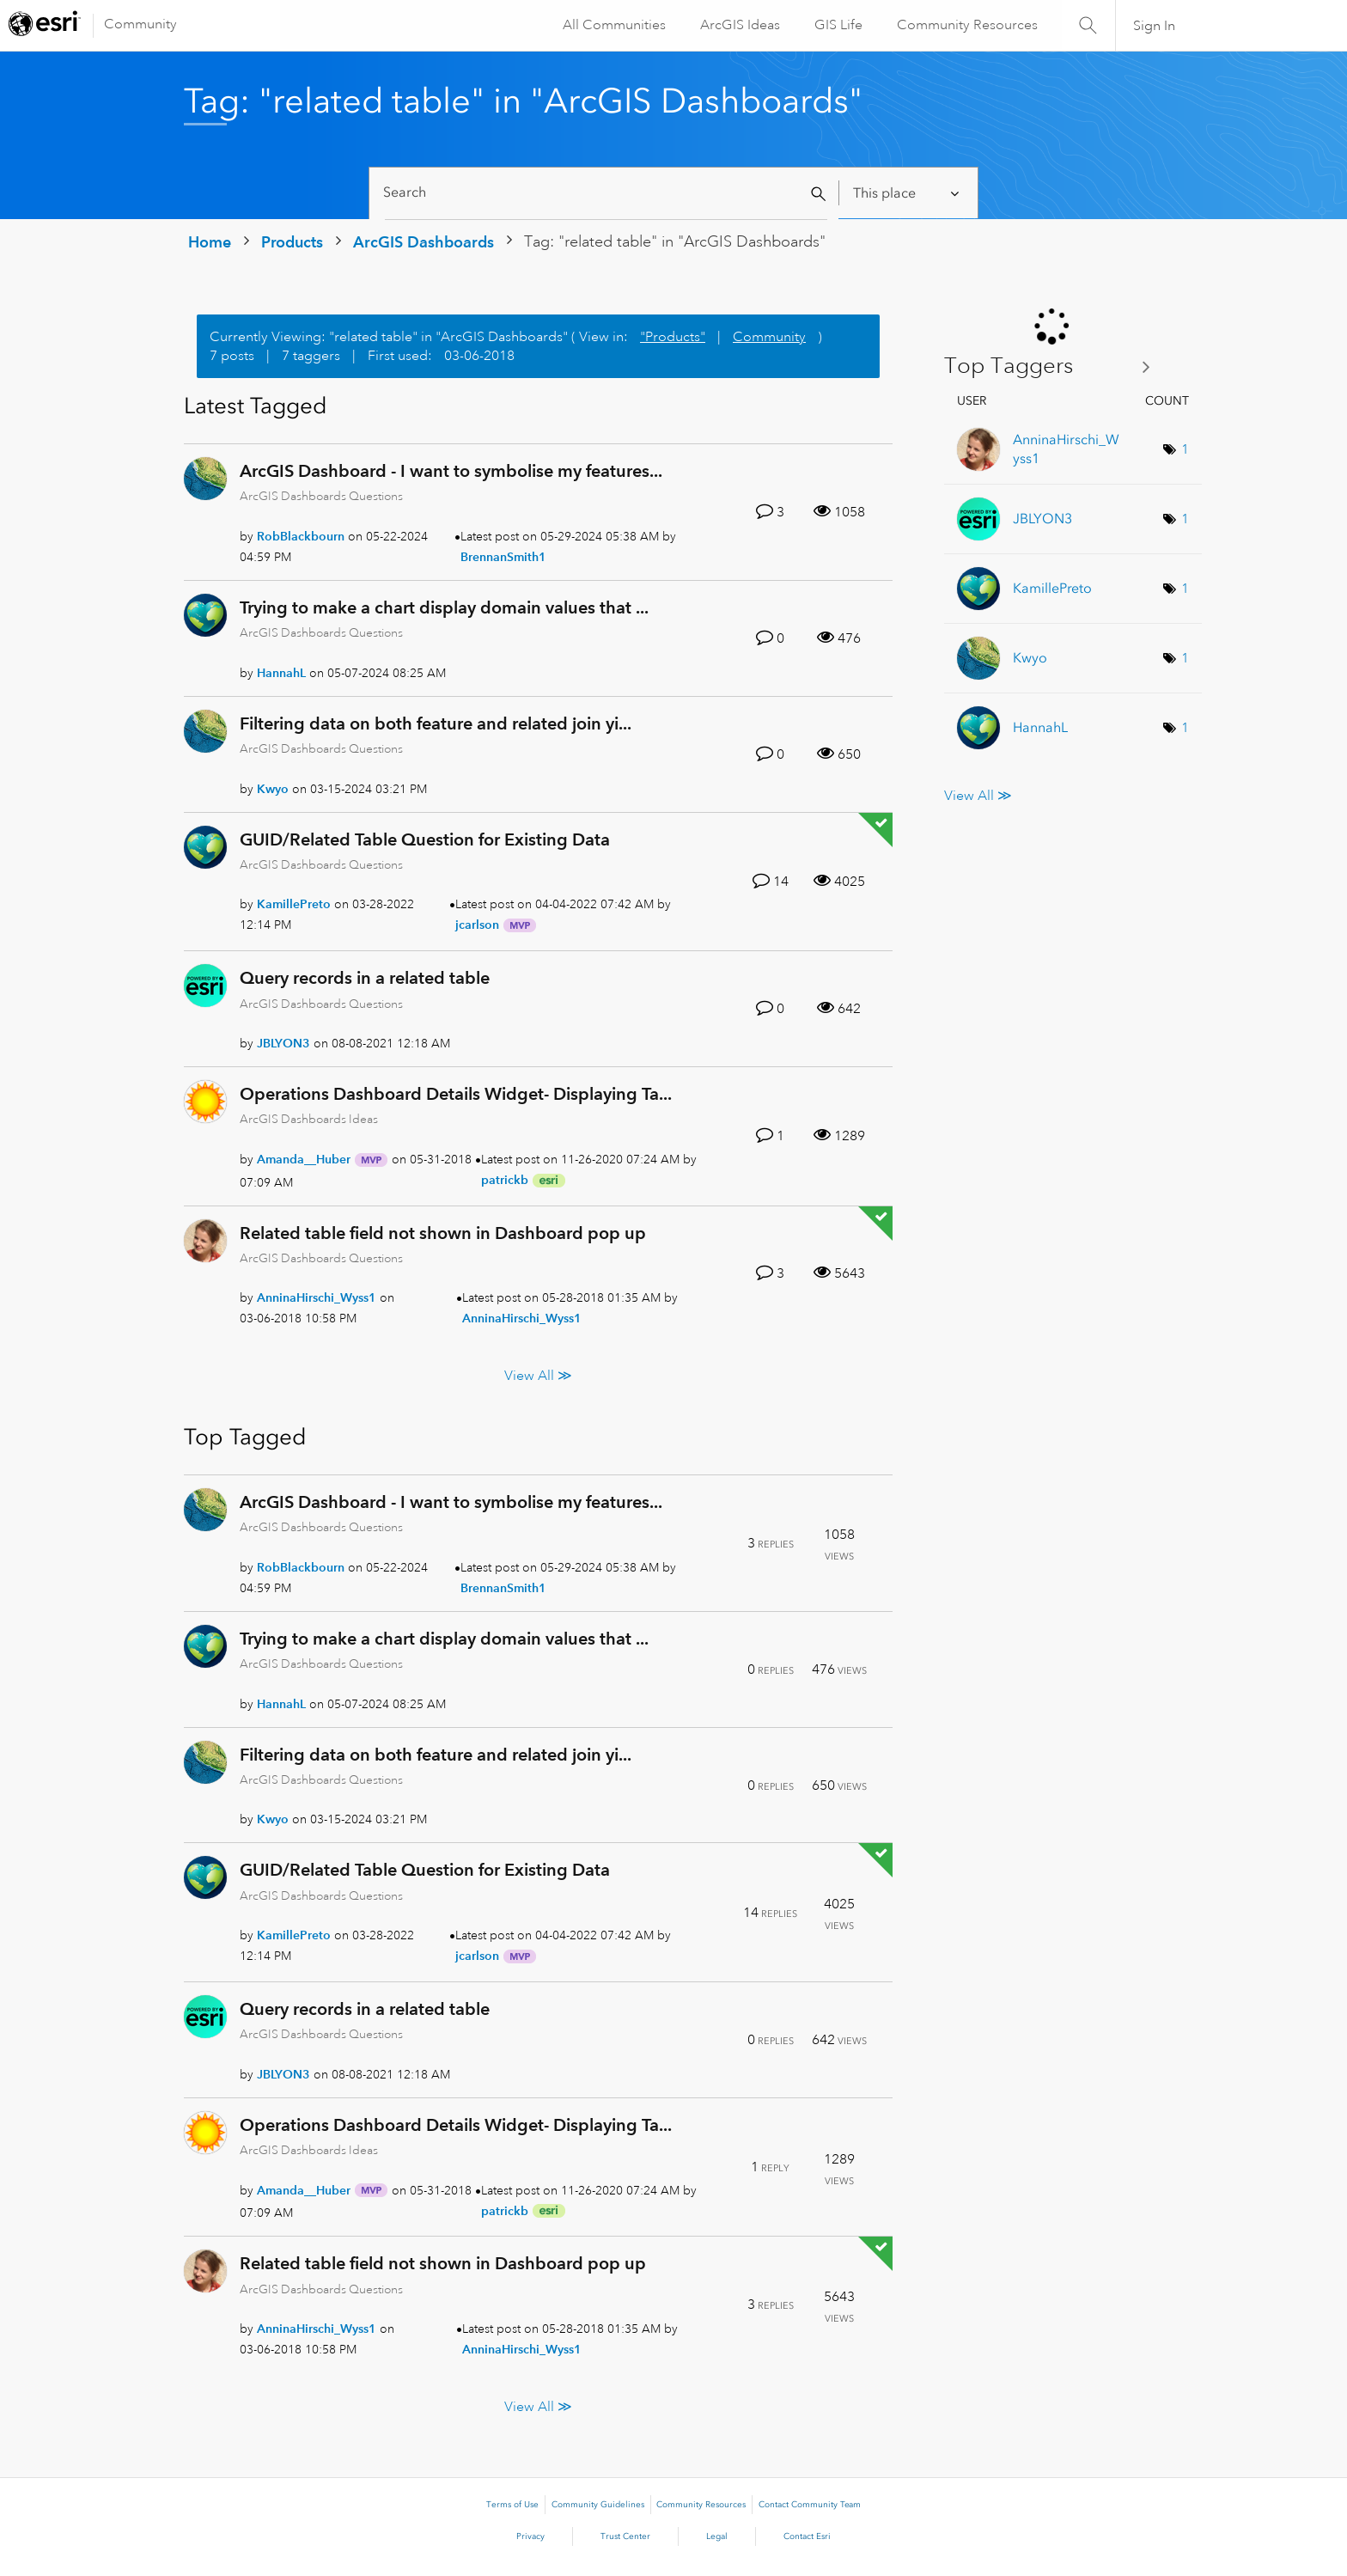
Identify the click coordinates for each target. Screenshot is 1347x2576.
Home (209, 242)
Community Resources (965, 25)
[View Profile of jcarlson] (477, 924)
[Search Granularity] (907, 192)
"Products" (672, 336)
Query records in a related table (365, 978)
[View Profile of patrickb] (504, 1179)
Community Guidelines (598, 2505)
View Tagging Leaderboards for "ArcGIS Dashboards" (1053, 366)
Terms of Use (512, 2505)
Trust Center (625, 2536)
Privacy (530, 2536)
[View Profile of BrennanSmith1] (503, 557)
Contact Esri (807, 2536)
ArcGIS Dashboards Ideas (309, 1118)
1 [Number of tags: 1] (1185, 449)
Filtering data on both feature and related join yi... (435, 723)
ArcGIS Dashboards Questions (321, 496)
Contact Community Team (810, 2505)
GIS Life (837, 25)
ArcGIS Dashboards (423, 242)
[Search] (606, 193)
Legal (717, 2536)
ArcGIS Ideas (738, 25)
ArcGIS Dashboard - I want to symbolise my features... (451, 471)
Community (140, 24)
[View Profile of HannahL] (281, 673)
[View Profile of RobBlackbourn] (300, 536)
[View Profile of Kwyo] (273, 789)
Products (292, 242)
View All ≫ (538, 1374)
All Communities (612, 25)
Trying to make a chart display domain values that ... (444, 607)
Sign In (1154, 25)
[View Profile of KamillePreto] (294, 904)
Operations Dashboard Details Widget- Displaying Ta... (456, 1094)
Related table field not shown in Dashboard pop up (443, 1233)
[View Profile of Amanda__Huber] (303, 1159)
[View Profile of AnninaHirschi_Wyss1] (316, 1297)
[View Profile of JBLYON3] (283, 1043)
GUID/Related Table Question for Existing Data (425, 839)
